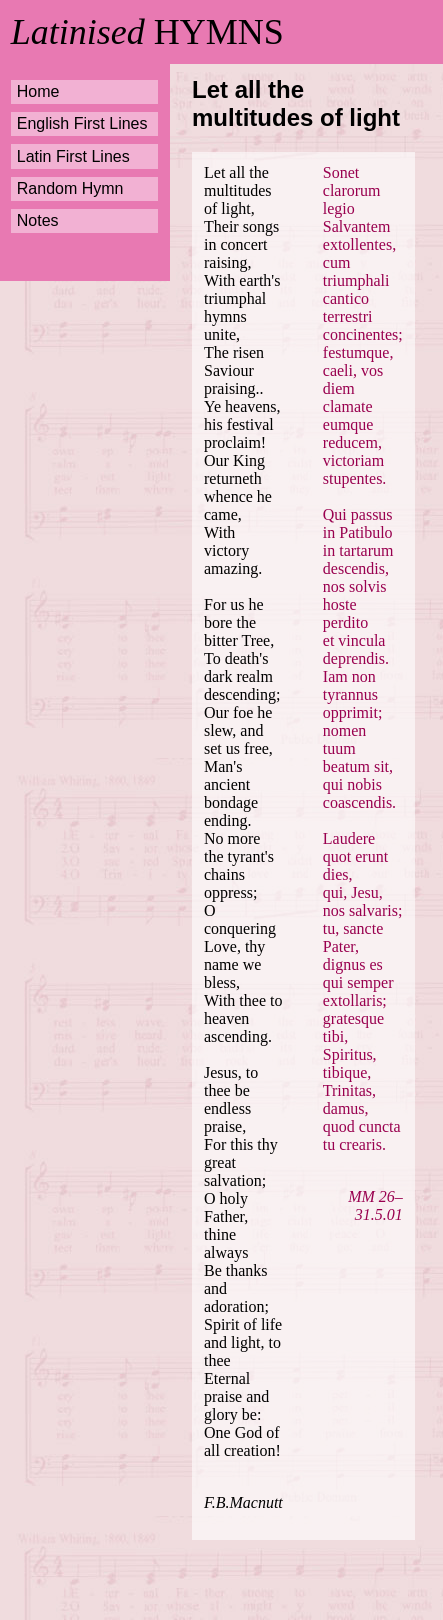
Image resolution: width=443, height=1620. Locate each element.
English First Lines (82, 123)
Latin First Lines (73, 156)
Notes (38, 220)
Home (38, 91)
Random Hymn (70, 188)
